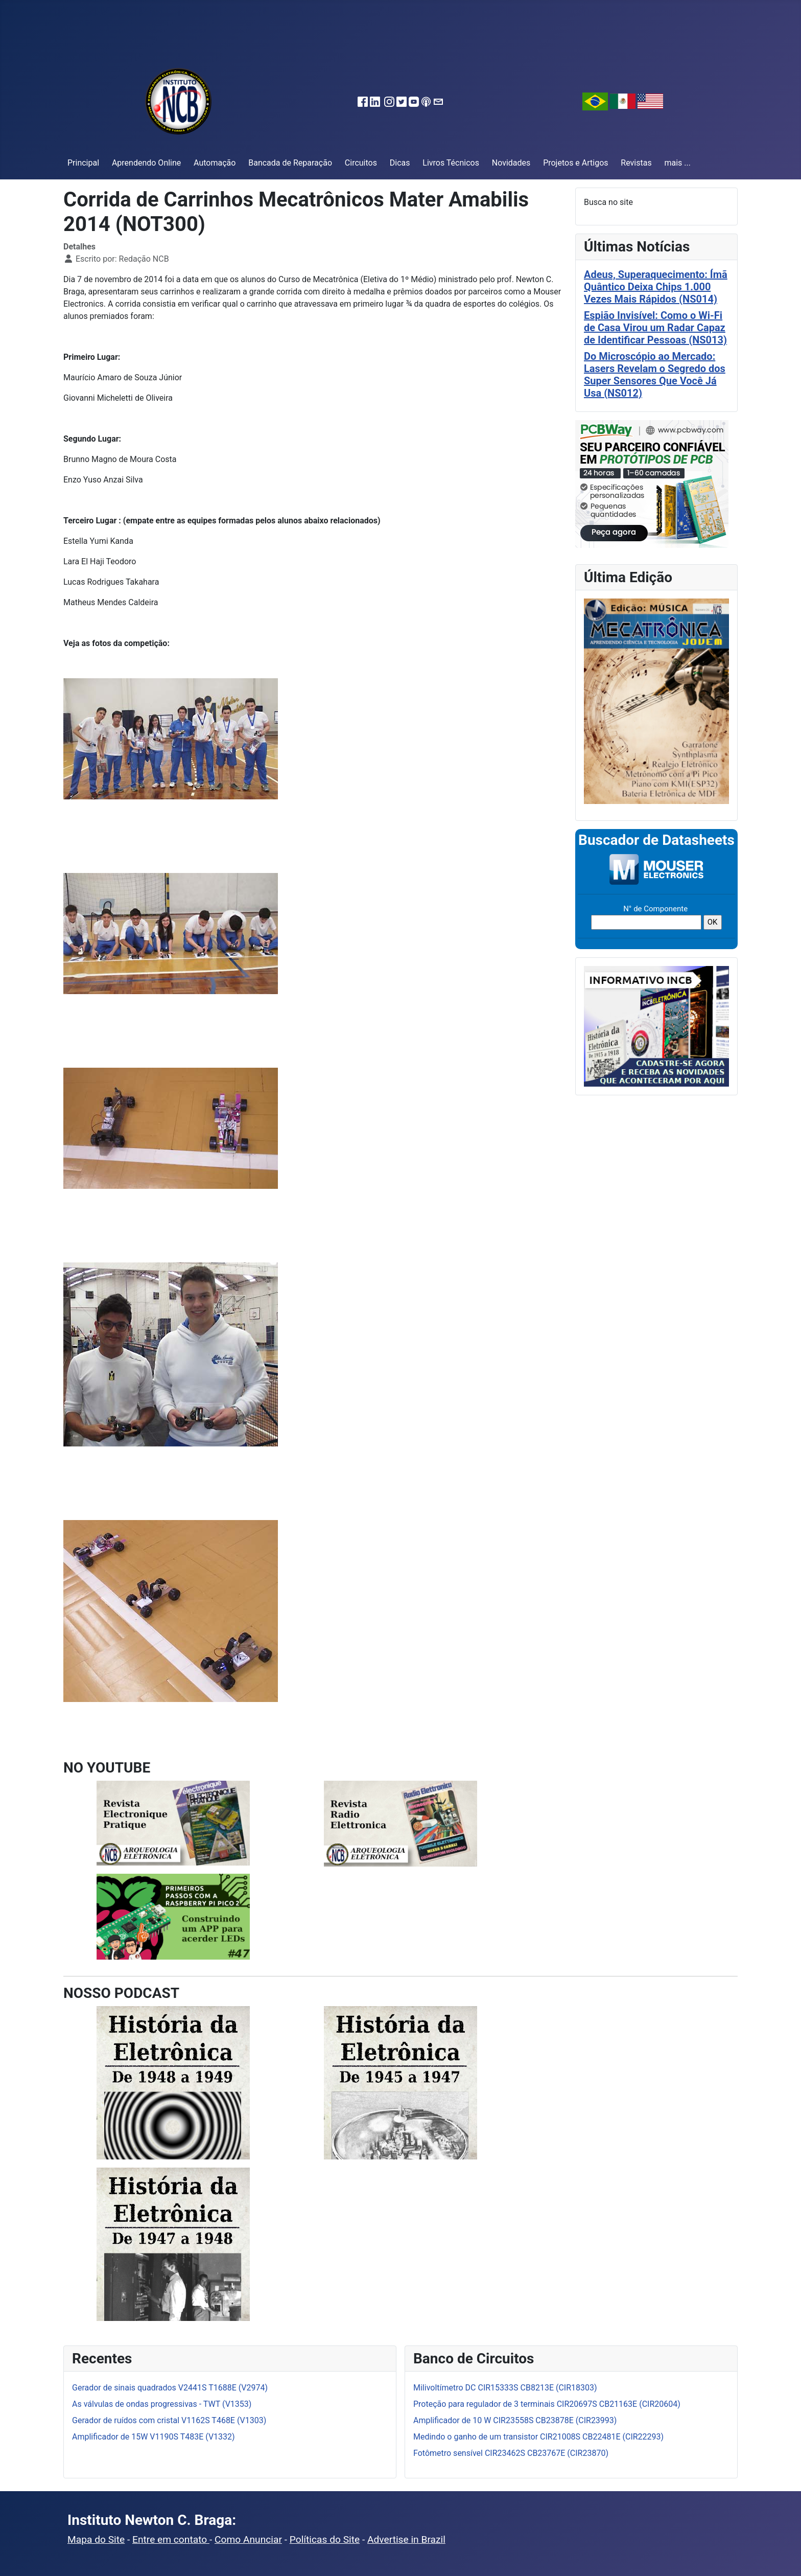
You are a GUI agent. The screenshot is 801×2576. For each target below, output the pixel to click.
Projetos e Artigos (575, 163)
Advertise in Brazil (406, 2539)
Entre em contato (170, 2539)
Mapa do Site (96, 2539)
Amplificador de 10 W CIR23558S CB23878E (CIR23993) (515, 2420)
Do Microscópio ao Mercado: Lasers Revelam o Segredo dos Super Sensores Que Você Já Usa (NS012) (654, 374)
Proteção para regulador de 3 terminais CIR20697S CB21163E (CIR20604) (546, 2404)
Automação (214, 163)
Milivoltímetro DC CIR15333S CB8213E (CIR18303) (505, 2388)
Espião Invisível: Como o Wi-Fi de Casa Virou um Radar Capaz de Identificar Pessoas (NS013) (655, 327)
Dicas (400, 163)
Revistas (636, 163)
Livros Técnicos (450, 163)
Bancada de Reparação (290, 163)
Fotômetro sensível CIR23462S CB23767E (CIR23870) (510, 2453)
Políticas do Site (325, 2539)
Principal (83, 163)
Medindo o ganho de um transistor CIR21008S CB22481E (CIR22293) (538, 2437)
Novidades (511, 163)
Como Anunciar (248, 2539)
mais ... (677, 163)
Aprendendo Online (146, 163)
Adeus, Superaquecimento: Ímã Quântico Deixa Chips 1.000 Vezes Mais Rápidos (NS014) (655, 286)
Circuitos (361, 163)
